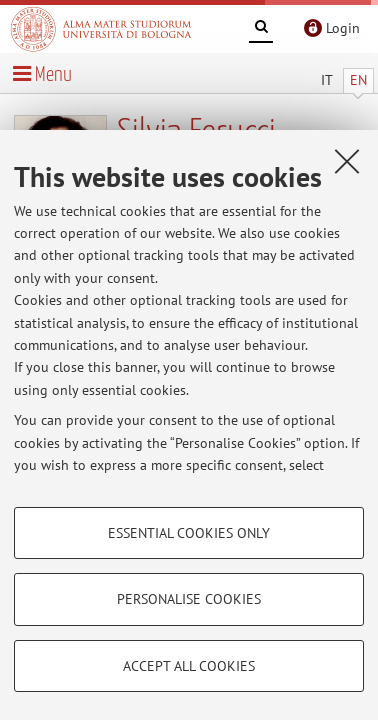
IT (327, 80)
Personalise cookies (189, 599)
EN (358, 80)
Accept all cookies (189, 666)
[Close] (347, 161)
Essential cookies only (189, 533)
